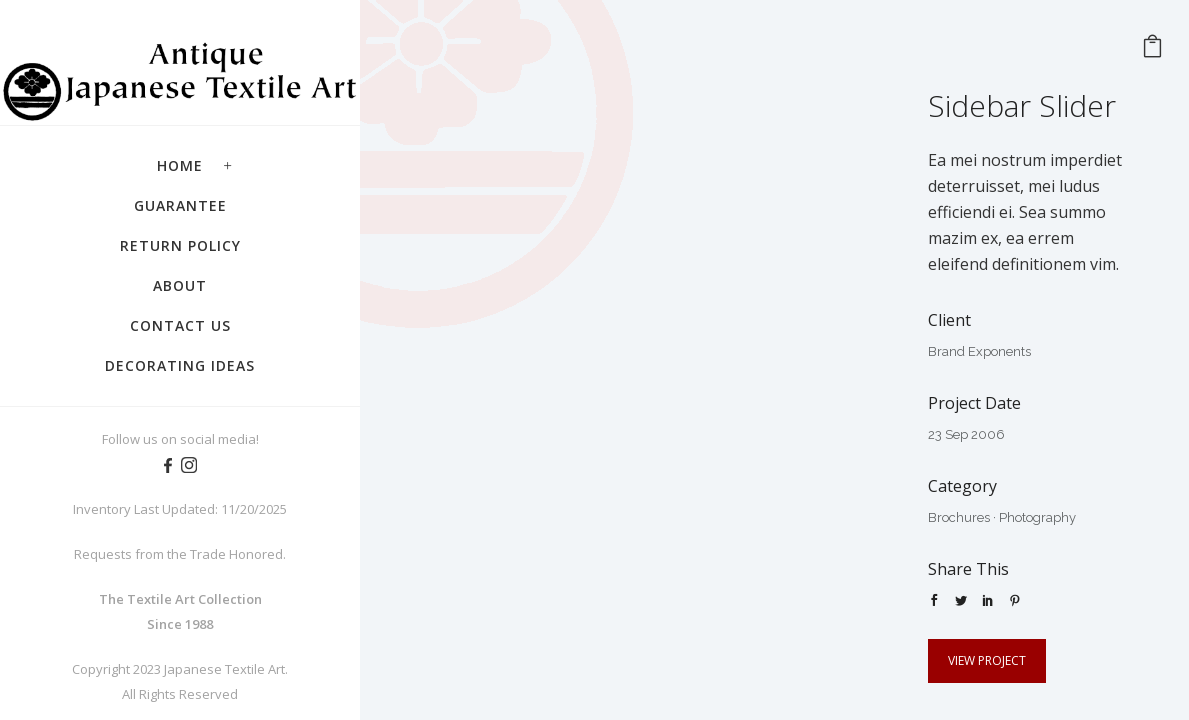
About (180, 285)
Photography (1037, 517)
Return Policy (180, 245)
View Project (987, 660)
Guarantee (180, 205)
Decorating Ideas (180, 365)
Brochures (959, 517)
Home (180, 165)
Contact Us (180, 325)
